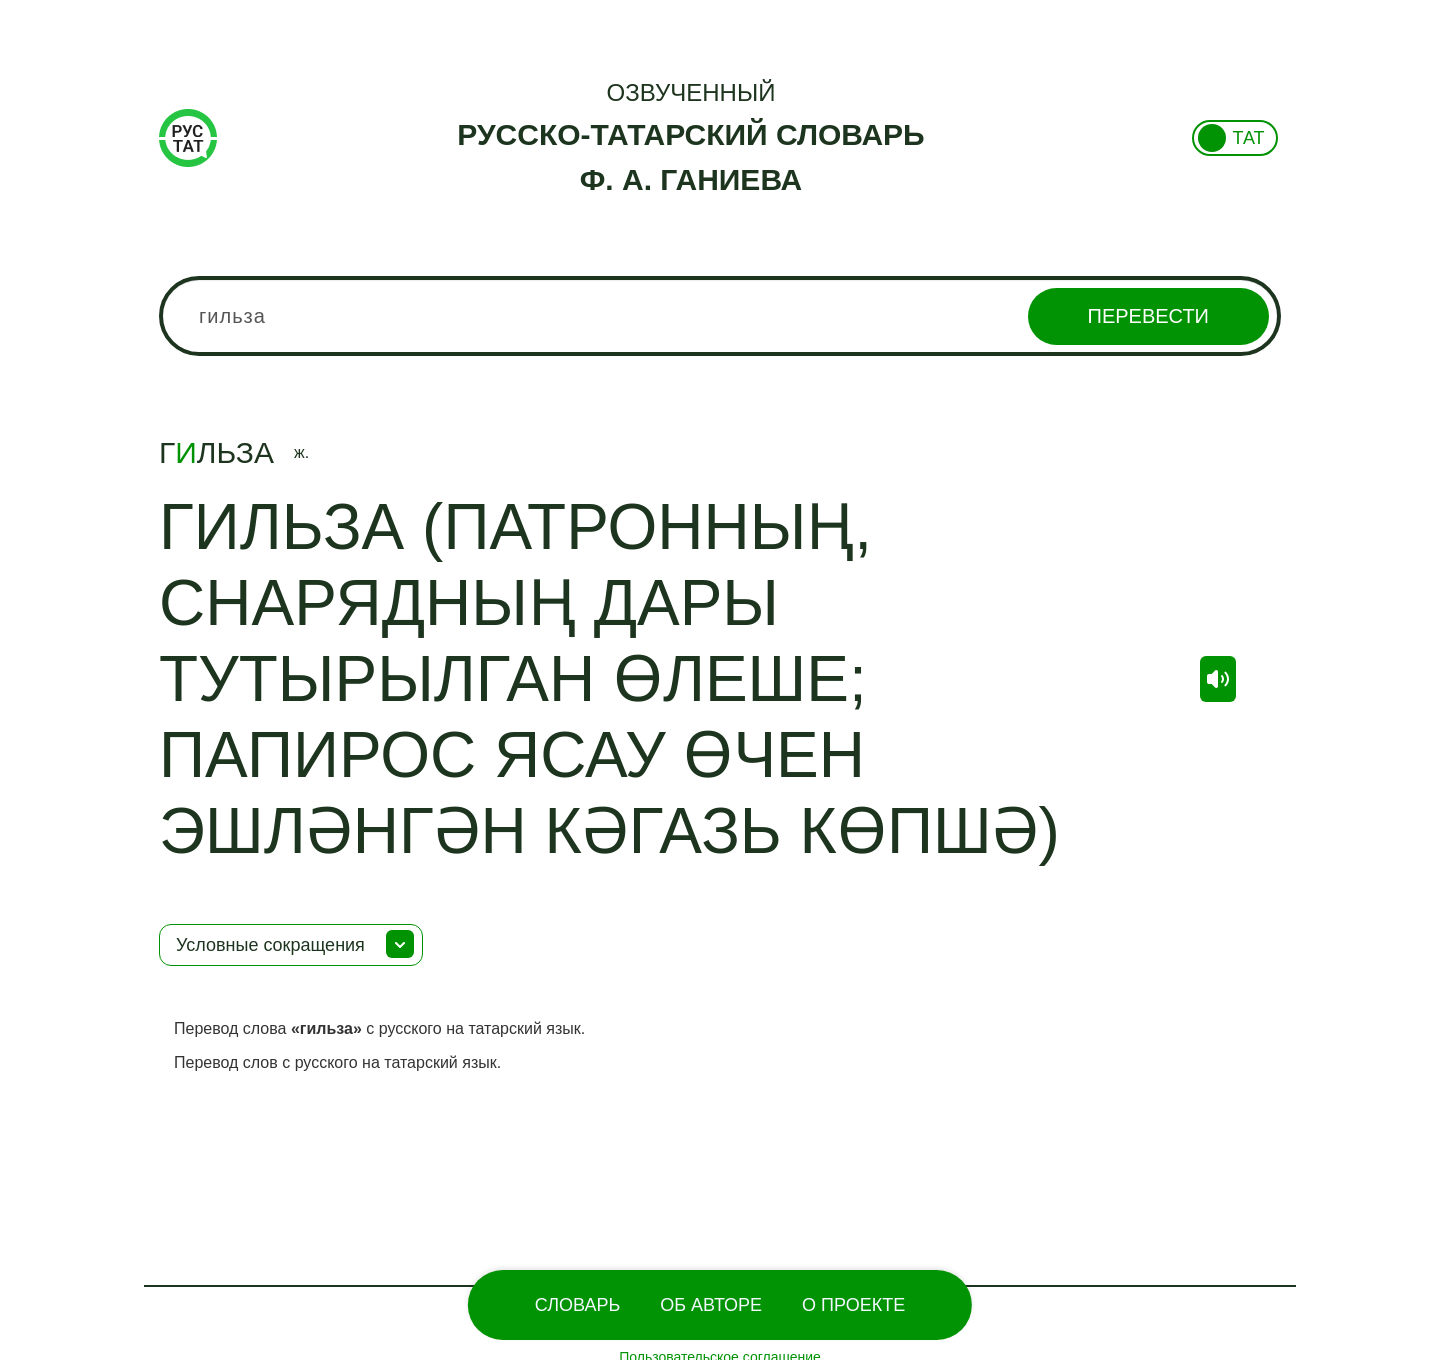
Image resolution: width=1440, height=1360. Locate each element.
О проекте (853, 1305)
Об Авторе (711, 1305)
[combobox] (720, 316)
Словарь (577, 1305)
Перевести (1148, 316)
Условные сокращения (270, 945)
